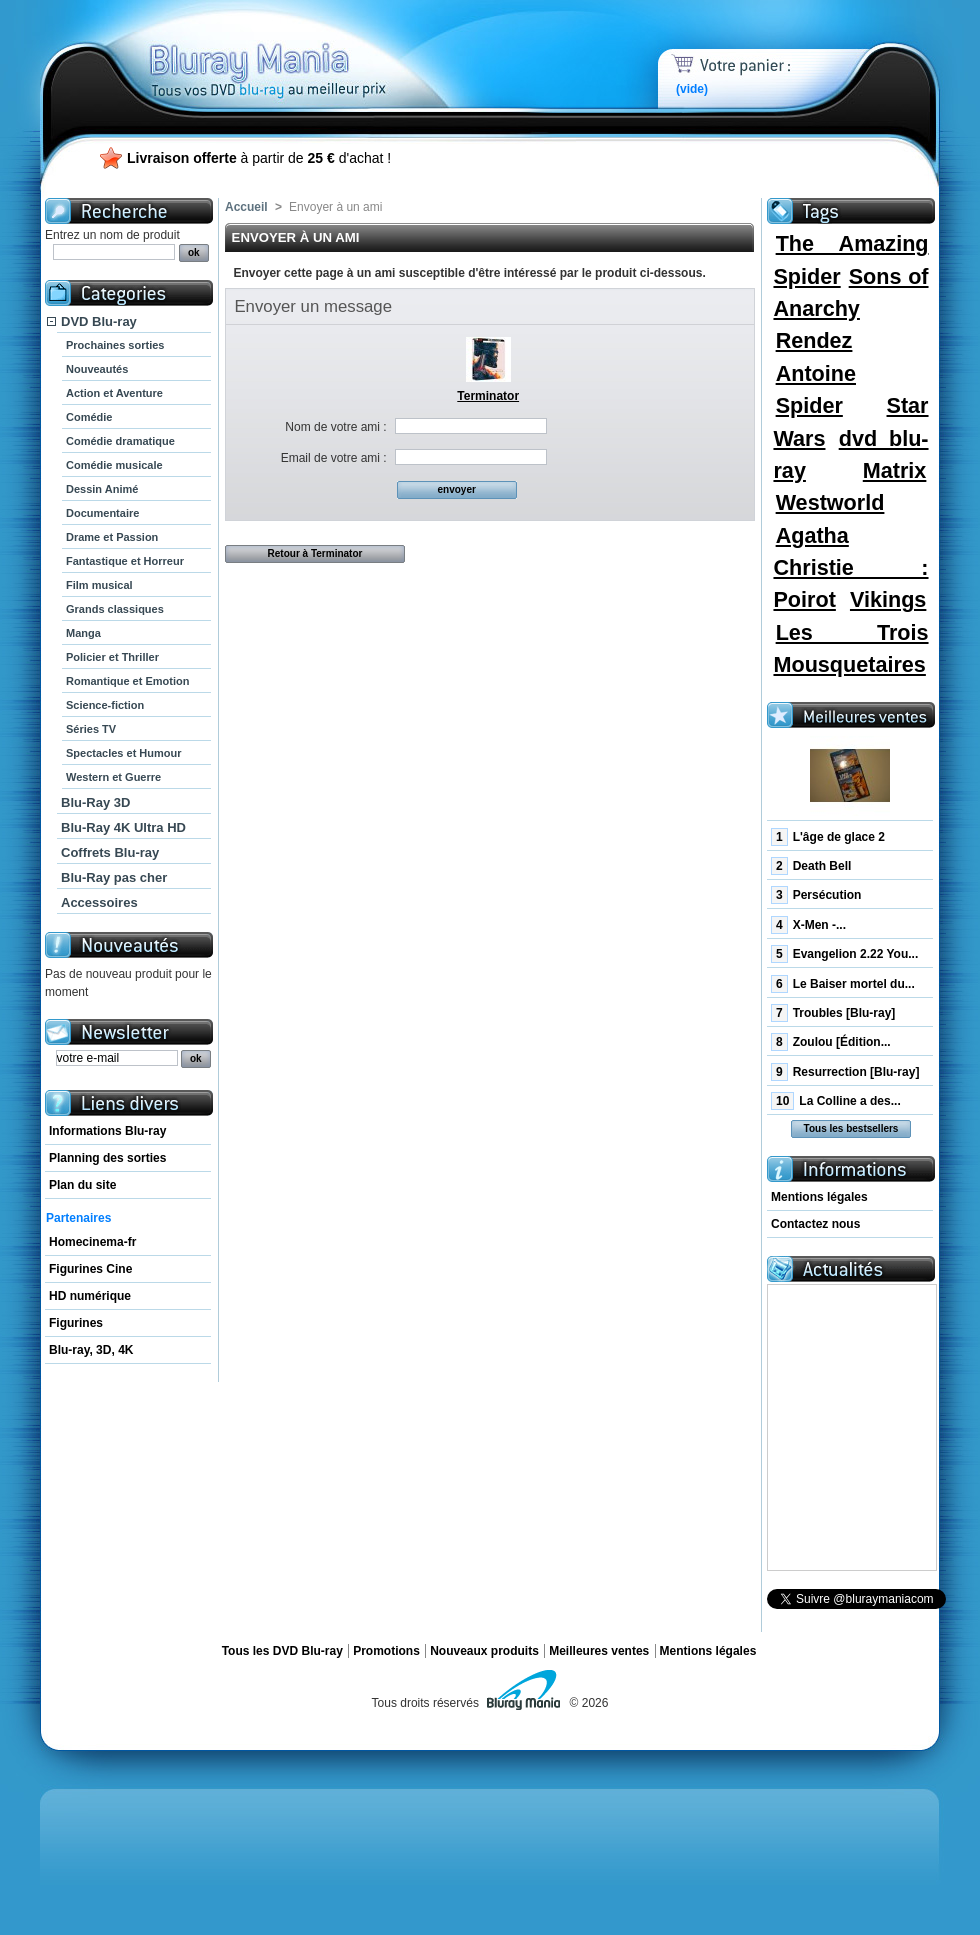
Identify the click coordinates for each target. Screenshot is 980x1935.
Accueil (246, 207)
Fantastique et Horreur (125, 561)
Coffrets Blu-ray (110, 852)
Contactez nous (815, 1224)
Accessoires (99, 902)
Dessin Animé (102, 489)
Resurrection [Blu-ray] (845, 1072)
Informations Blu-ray (107, 1131)
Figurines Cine (90, 1269)
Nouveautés (97, 369)
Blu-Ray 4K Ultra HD (123, 827)
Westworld (830, 502)
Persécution (816, 895)
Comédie (89, 417)
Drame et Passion (112, 537)
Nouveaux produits (484, 1651)
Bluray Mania (305, 50)
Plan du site (82, 1185)
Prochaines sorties (115, 345)
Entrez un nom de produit (112, 235)
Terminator (488, 396)
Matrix (895, 470)
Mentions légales (819, 1197)
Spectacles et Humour (124, 753)
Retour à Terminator (315, 553)
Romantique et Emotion (127, 681)
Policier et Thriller (112, 657)
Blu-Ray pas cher (114, 877)
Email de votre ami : (334, 458)
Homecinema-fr (92, 1242)
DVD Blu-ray (99, 321)
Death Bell (811, 866)
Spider (809, 405)
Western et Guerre (113, 777)
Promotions (386, 1651)
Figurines (76, 1323)
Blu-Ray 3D (95, 802)
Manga (83, 633)
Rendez (814, 340)
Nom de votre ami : (335, 427)
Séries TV (91, 729)
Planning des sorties (107, 1158)
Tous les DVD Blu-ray (282, 1651)
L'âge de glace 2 (828, 837)
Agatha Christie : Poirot (850, 568)
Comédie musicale (114, 465)
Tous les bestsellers (851, 1128)
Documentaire (102, 513)
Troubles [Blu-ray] (833, 1013)
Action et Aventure (114, 393)
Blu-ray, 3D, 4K (91, 1350)
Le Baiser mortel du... (843, 984)
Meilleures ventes (599, 1651)
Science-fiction (105, 705)
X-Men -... (808, 925)
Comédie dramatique (120, 441)
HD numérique (90, 1296)
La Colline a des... (836, 1101)
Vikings (888, 599)
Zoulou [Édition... (831, 1042)
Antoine (816, 373)
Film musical (99, 585)
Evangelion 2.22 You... (844, 954)
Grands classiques (115, 609)
